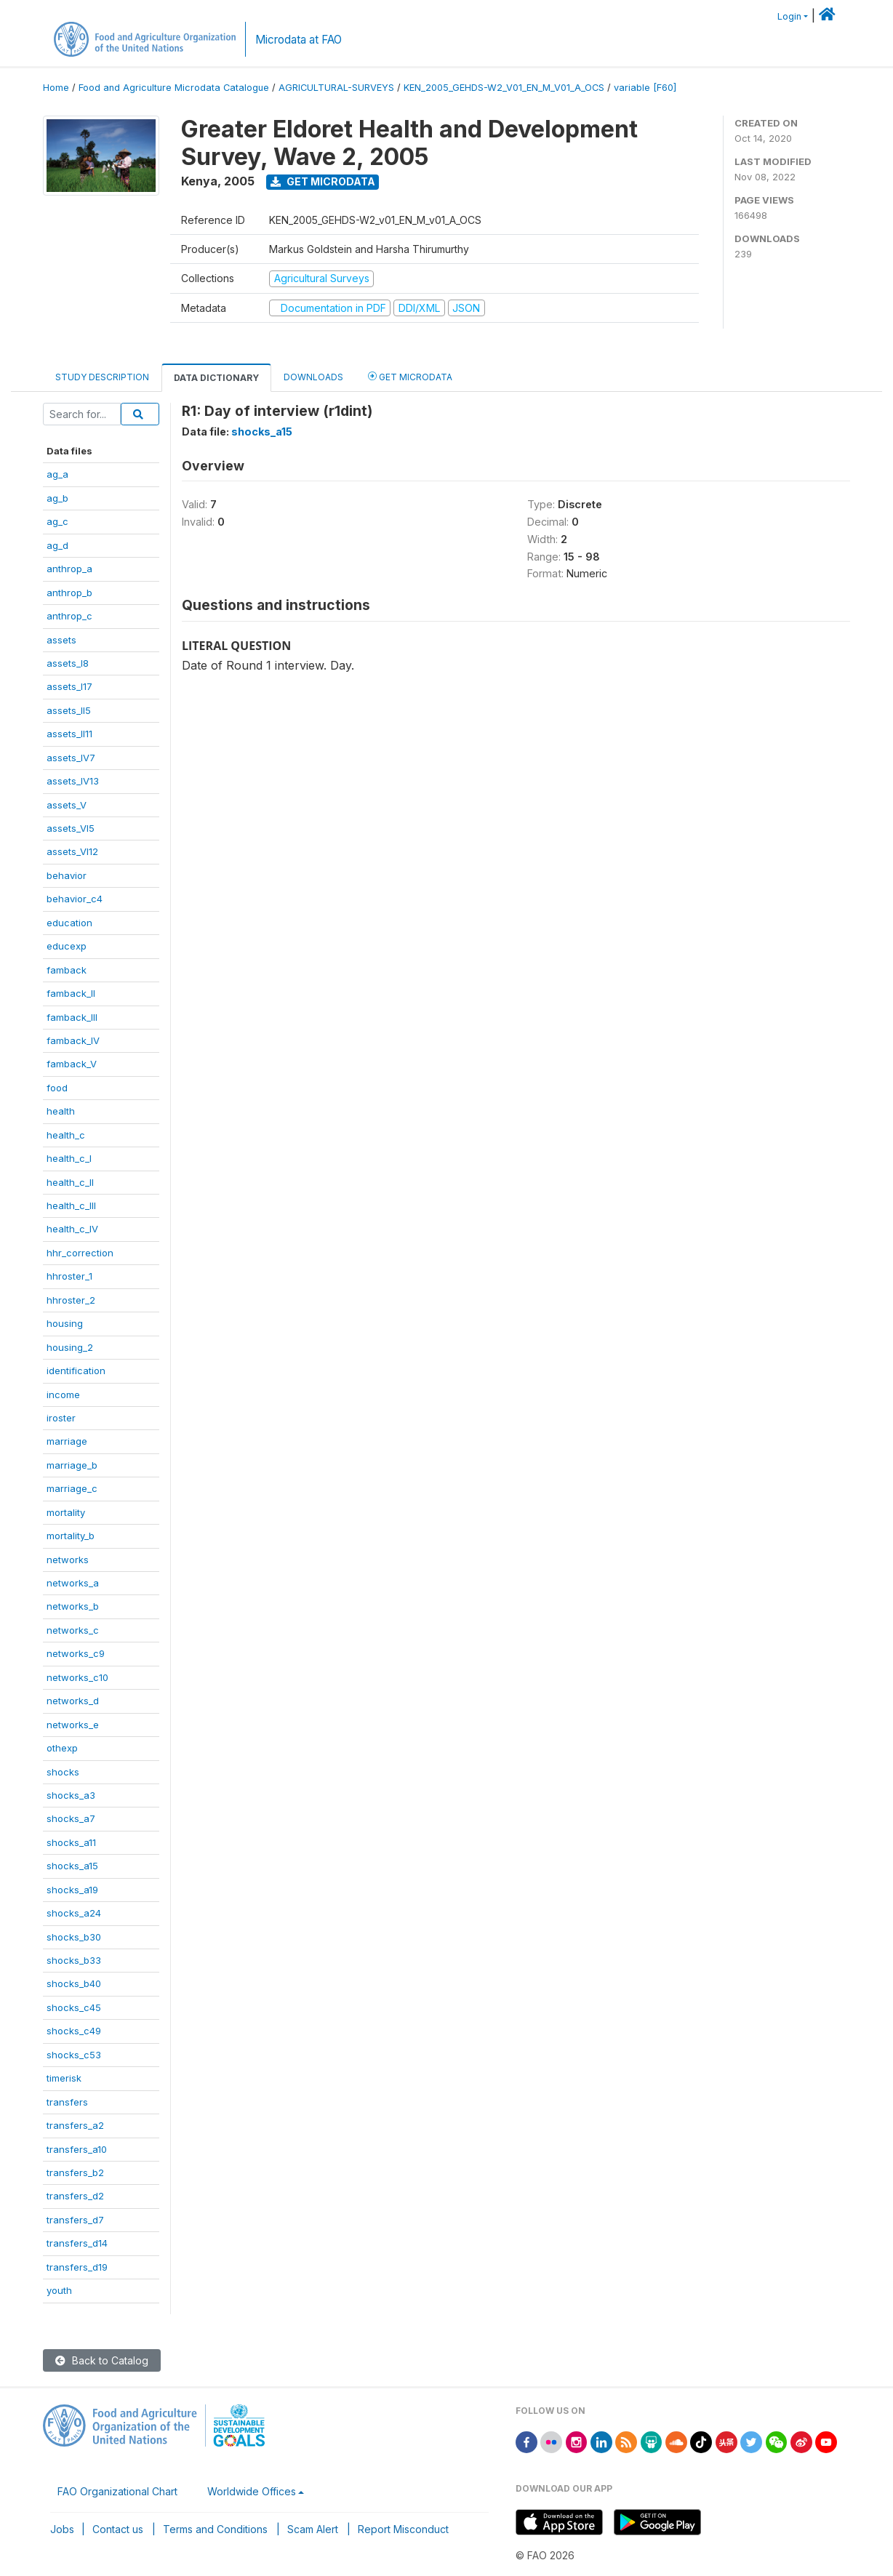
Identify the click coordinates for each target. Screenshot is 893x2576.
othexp (62, 1748)
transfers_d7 (75, 2220)
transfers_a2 (75, 2125)
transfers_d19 (77, 2267)
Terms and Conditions (215, 2529)
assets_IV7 (71, 757)
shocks (63, 1772)
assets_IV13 (73, 781)
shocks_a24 (74, 1913)
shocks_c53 (74, 2055)
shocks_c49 (74, 2031)
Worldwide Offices (251, 2491)
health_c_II (70, 1182)
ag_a (57, 474)
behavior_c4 (75, 898)
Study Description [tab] (102, 377)
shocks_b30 (74, 1937)
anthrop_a (69, 568)
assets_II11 (69, 733)
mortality (66, 1512)
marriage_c (72, 1488)
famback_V (72, 1064)
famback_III (72, 1017)
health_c (66, 1135)
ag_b (57, 498)
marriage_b (72, 1465)
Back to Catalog (101, 2360)
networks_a (73, 1583)
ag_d (57, 545)
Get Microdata (323, 181)
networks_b (73, 1606)
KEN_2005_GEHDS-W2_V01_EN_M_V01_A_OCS (504, 87)
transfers (67, 2102)
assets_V (67, 805)
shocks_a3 (71, 1795)
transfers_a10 (77, 2149)
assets (61, 640)
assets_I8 (68, 663)
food (57, 1088)
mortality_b (71, 1535)
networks (68, 1559)
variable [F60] (645, 87)
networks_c (73, 1630)
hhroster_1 (69, 1276)
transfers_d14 (77, 2243)
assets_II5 (69, 710)
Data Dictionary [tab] (216, 377)
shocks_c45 (74, 2007)
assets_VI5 (71, 828)
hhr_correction (80, 1253)
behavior (67, 875)
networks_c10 (77, 1677)
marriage (67, 1441)
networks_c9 (76, 1653)
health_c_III (71, 1205)
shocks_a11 (71, 1842)
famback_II (71, 993)
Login (789, 16)
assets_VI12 (72, 851)
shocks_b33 (74, 1960)
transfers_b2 (75, 2172)
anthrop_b (69, 592)
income (63, 1394)
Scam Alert (312, 2529)
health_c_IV (72, 1229)
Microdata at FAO (298, 40)
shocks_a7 (71, 1818)
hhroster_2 (71, 1300)
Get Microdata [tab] (410, 376)
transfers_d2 (75, 2196)
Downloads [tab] (313, 377)
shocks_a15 (72, 1865)
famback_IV (73, 1040)
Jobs (62, 2529)
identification (76, 1370)
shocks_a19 (72, 1889)
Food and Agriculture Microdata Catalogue (174, 87)
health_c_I (69, 1158)
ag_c (57, 521)
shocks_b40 (74, 1983)
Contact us (117, 2529)
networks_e (73, 1724)
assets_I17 (69, 686)
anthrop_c (69, 616)
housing (65, 1323)
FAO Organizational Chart (117, 2491)
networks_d (73, 1700)
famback (67, 970)
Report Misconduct (403, 2529)
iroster (61, 1418)
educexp (67, 946)
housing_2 (70, 1347)
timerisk (64, 2078)
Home (56, 87)
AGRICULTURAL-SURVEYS (336, 87)
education (69, 922)
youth (59, 2290)
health (61, 1111)
